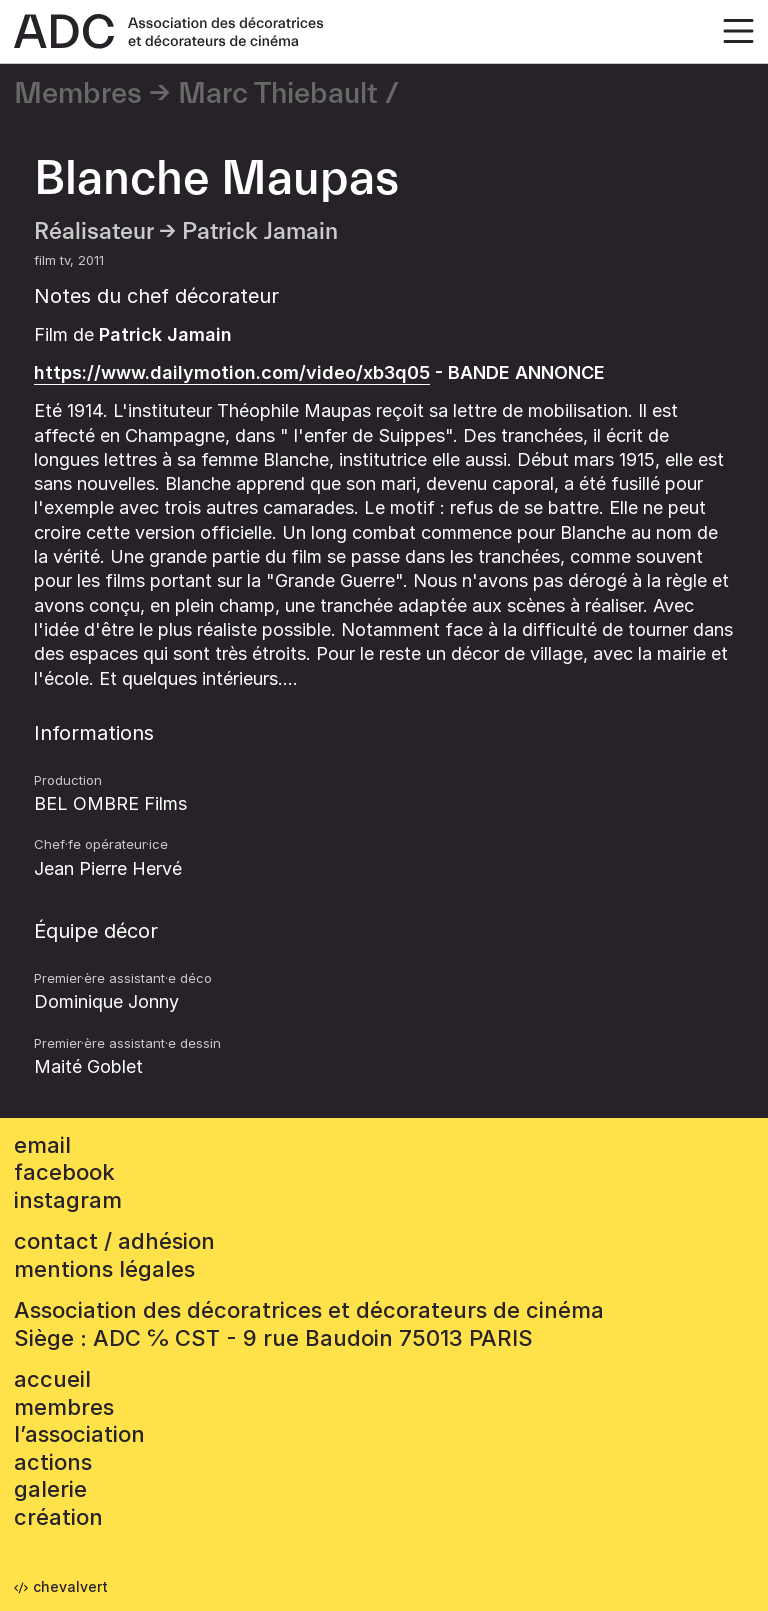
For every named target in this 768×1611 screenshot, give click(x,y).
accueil (52, 1379)
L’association (79, 1434)
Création (58, 1517)
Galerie (50, 1489)
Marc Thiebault (278, 94)
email (42, 1145)
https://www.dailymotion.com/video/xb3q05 (232, 372)
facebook (64, 1172)
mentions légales (104, 1269)
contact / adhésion (114, 1241)
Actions (53, 1462)
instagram (68, 1200)
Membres (78, 94)
